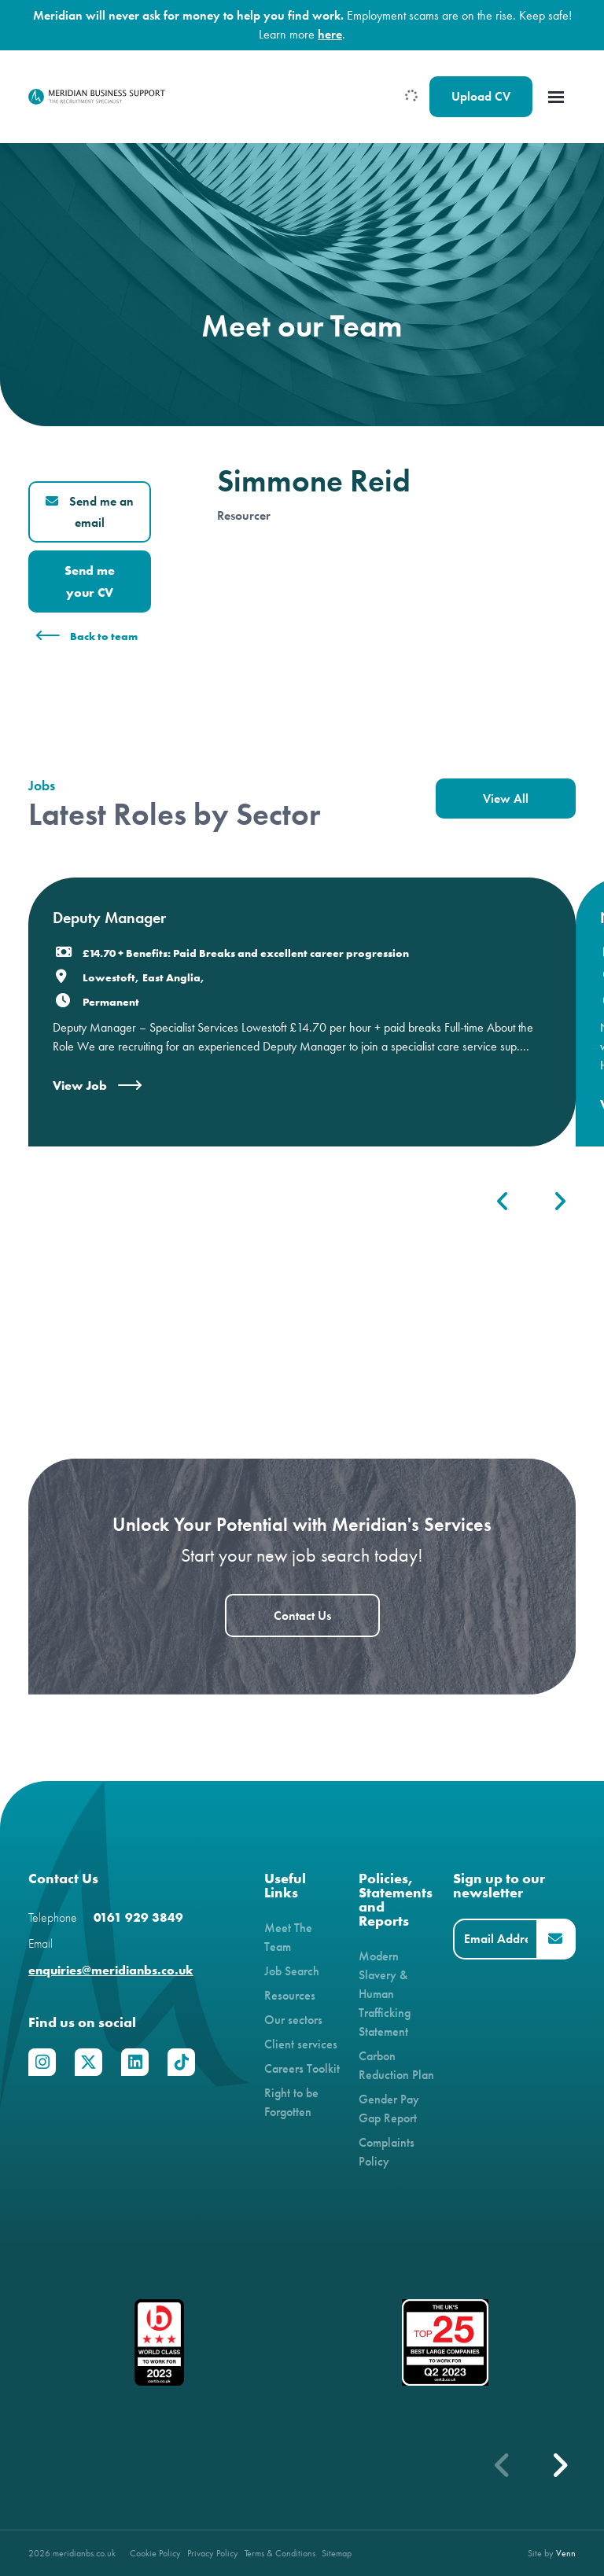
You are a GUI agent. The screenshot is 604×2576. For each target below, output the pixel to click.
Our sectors (293, 2019)
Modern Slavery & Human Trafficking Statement (385, 1994)
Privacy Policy (212, 2553)
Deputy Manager (109, 917)
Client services (300, 2044)
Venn (566, 2553)
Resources (289, 1995)
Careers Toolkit (302, 2068)
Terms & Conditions (280, 2553)
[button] (559, 2465)
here (330, 34)
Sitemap (337, 2553)
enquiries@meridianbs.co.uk (110, 1970)
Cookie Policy (155, 2553)
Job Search (291, 1970)
